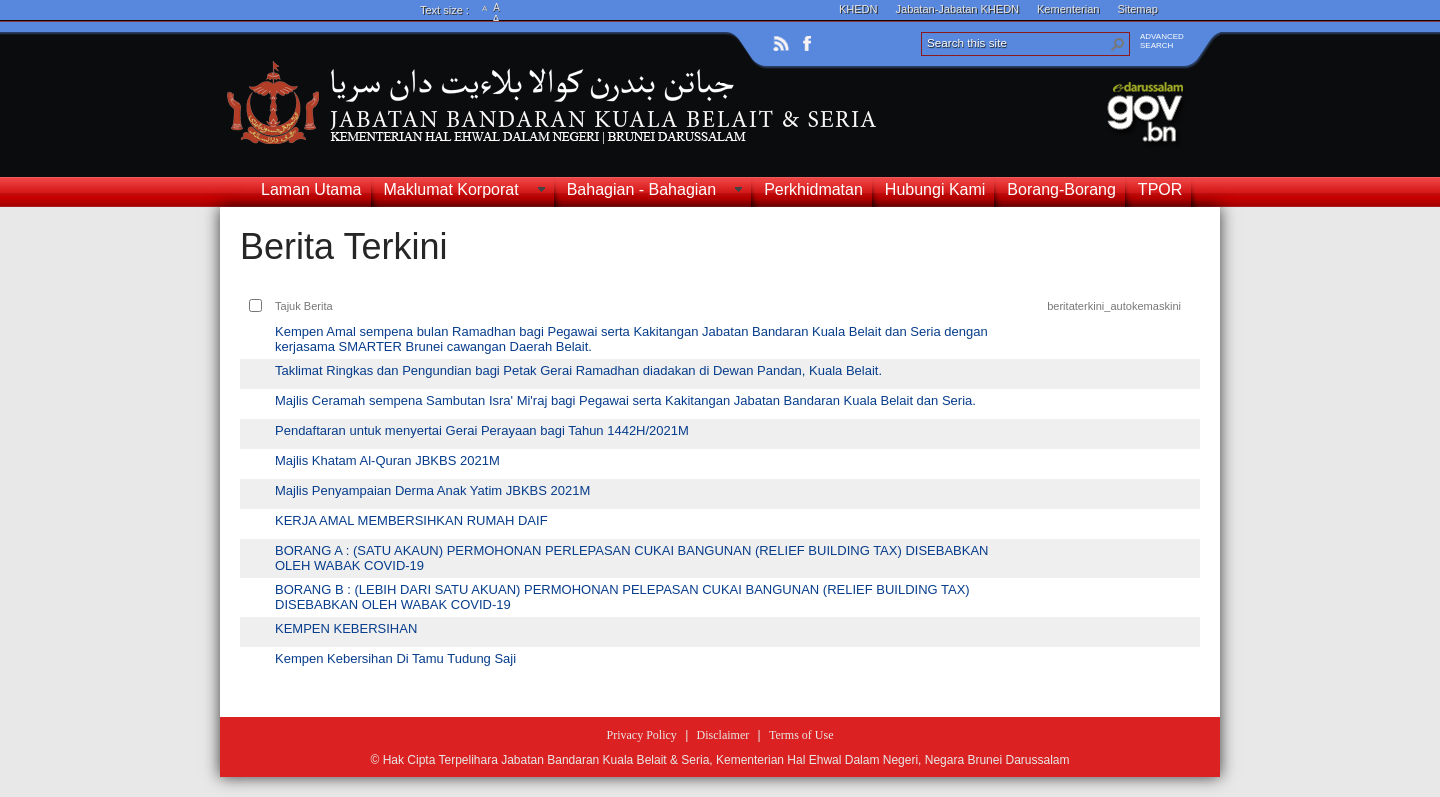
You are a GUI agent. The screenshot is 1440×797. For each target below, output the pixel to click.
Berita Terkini (343, 246)
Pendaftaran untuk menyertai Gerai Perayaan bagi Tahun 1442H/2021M (482, 430)
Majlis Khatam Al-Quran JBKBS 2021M (387, 460)
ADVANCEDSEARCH (1162, 41)
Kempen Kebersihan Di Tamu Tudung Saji (395, 658)
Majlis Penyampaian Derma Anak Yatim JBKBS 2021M (432, 490)
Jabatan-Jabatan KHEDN (958, 9)
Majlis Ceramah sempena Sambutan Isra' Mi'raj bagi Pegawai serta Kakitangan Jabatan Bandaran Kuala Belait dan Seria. (625, 400)
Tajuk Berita (304, 306)
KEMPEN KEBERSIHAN (346, 628)
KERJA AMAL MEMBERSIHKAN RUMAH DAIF (411, 520)
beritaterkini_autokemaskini (1114, 306)
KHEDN (858, 9)
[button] (1118, 44)
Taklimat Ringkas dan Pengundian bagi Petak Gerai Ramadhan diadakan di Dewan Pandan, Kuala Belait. (578, 370)
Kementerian (1068, 9)
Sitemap (1137, 9)
